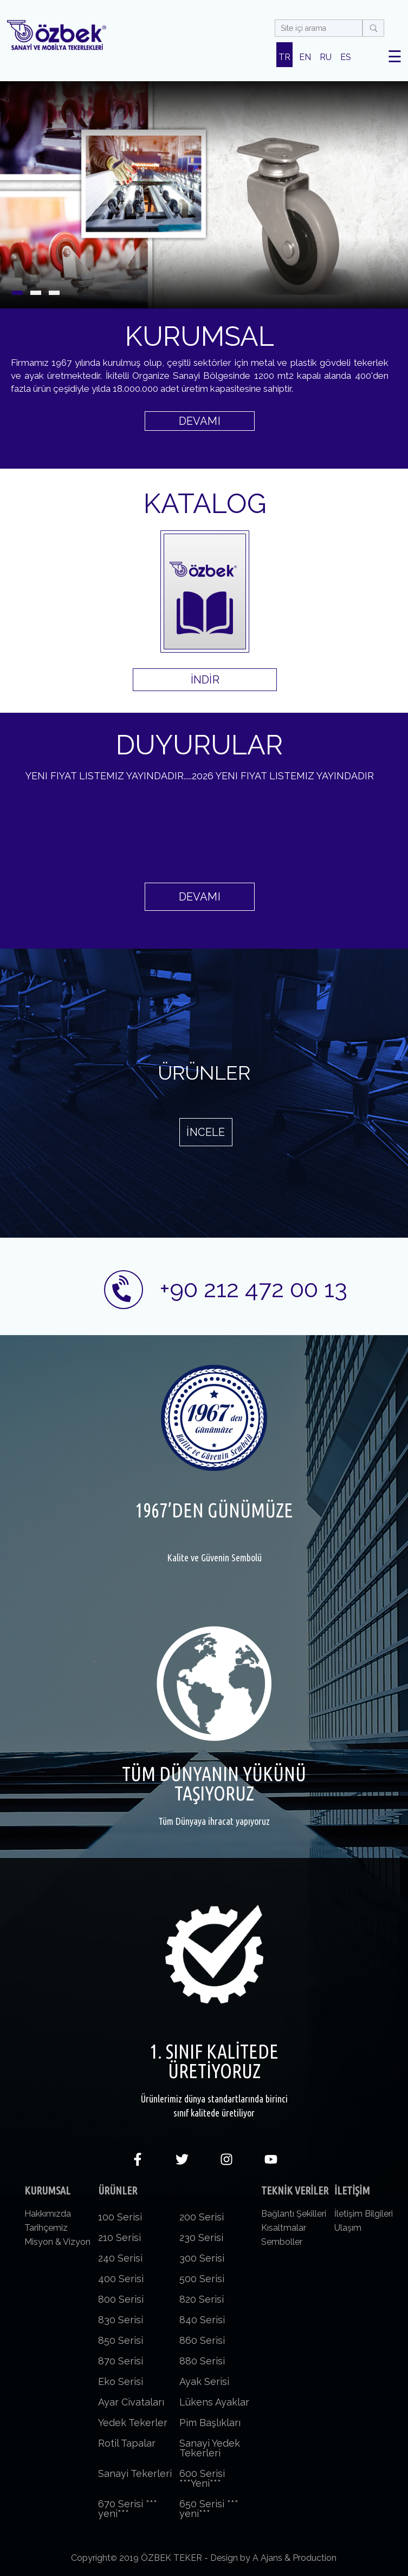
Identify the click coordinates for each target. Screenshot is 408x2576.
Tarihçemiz (46, 2228)
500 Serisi (201, 2278)
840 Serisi (202, 2319)
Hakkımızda (47, 2214)
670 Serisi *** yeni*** (127, 2508)
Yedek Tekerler (132, 2422)
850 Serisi (120, 2340)
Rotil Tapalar (127, 2443)
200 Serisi (201, 2217)
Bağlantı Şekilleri (293, 2214)
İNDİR (205, 679)
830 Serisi (120, 2319)
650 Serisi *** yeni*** (208, 2508)
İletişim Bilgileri (363, 2214)
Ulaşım (347, 2228)
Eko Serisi (120, 2381)
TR (284, 57)
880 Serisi (202, 2361)
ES (345, 57)
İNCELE (205, 1132)
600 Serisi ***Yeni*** (202, 2478)
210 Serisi (119, 2237)
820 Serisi (201, 2299)
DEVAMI (200, 421)
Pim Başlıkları (210, 2422)
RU (326, 57)
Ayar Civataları (131, 2402)
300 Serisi (201, 2258)
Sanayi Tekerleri (135, 2473)
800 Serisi (121, 2299)
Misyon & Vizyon (57, 2242)
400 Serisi (121, 2278)
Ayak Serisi (204, 2381)
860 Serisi (202, 2340)
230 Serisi (201, 2237)
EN (305, 57)
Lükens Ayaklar (214, 2402)
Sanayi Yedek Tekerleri (209, 2448)
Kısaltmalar (283, 2228)
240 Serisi (120, 2258)
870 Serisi (120, 2361)
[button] (17, 293)
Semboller (281, 2242)
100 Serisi (120, 2217)
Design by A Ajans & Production (273, 2558)
